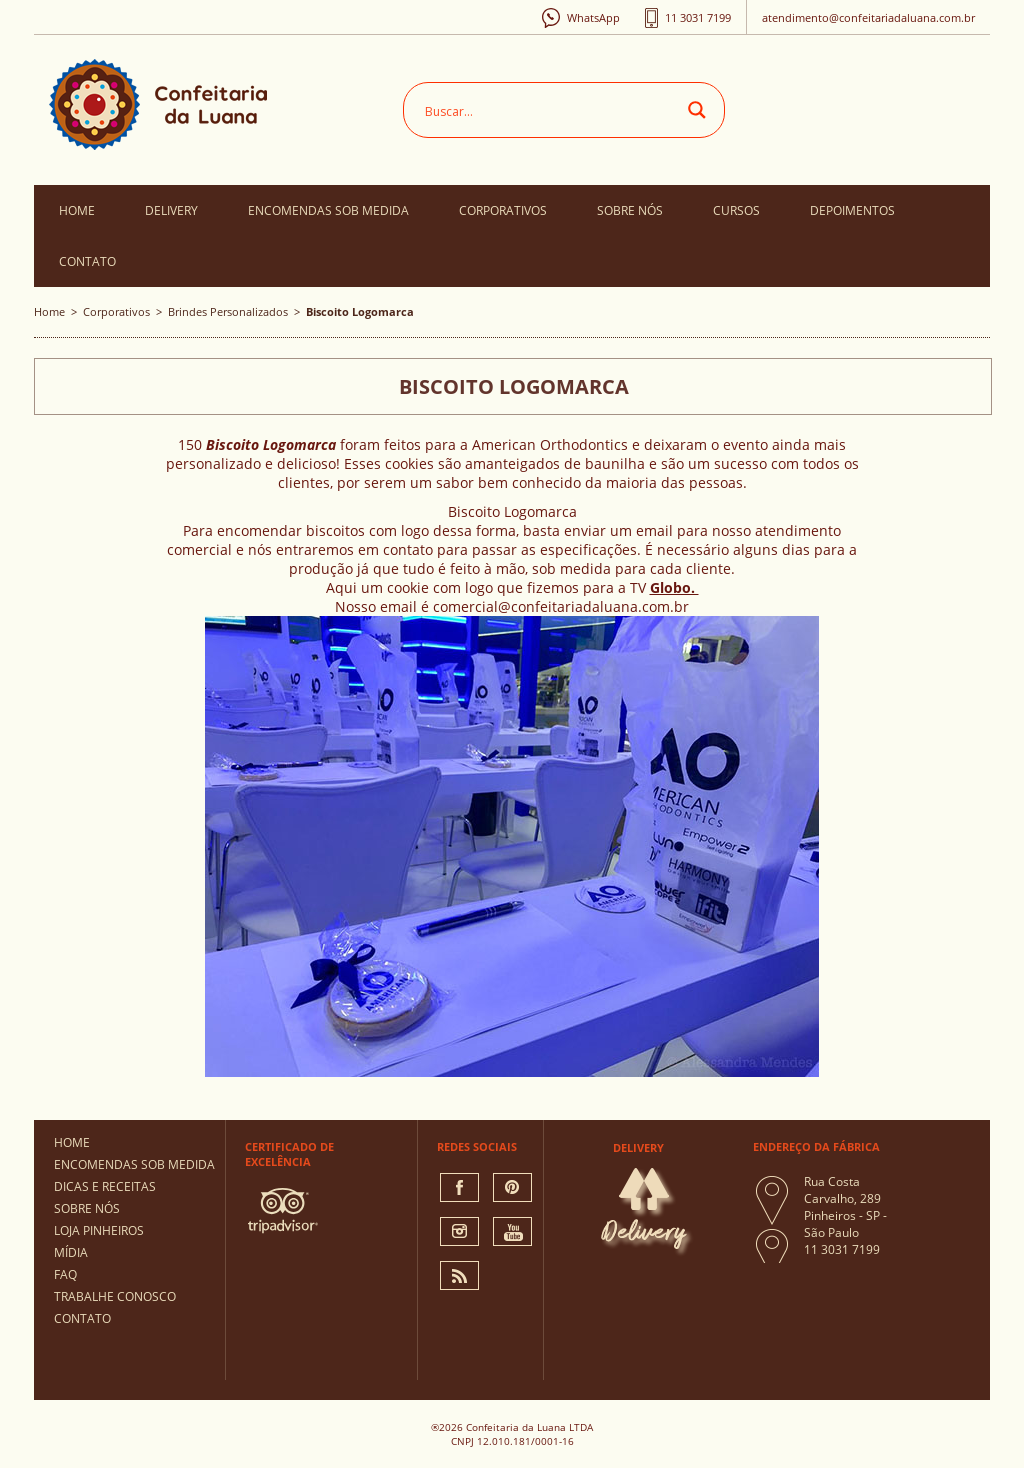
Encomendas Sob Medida (328, 210)
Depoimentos (852, 210)
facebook (459, 1187)
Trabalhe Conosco (115, 1296)
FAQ (65, 1274)
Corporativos (503, 210)
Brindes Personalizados (228, 311)
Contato (87, 261)
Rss (459, 1275)
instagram (459, 1231)
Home (77, 210)
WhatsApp (593, 17)
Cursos (736, 210)
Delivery (171, 210)
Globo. (674, 587)
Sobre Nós (630, 210)
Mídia (71, 1252)
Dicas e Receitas (105, 1186)
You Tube (512, 1231)
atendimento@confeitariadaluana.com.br (868, 17)
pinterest (512, 1187)
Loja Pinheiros (99, 1230)
